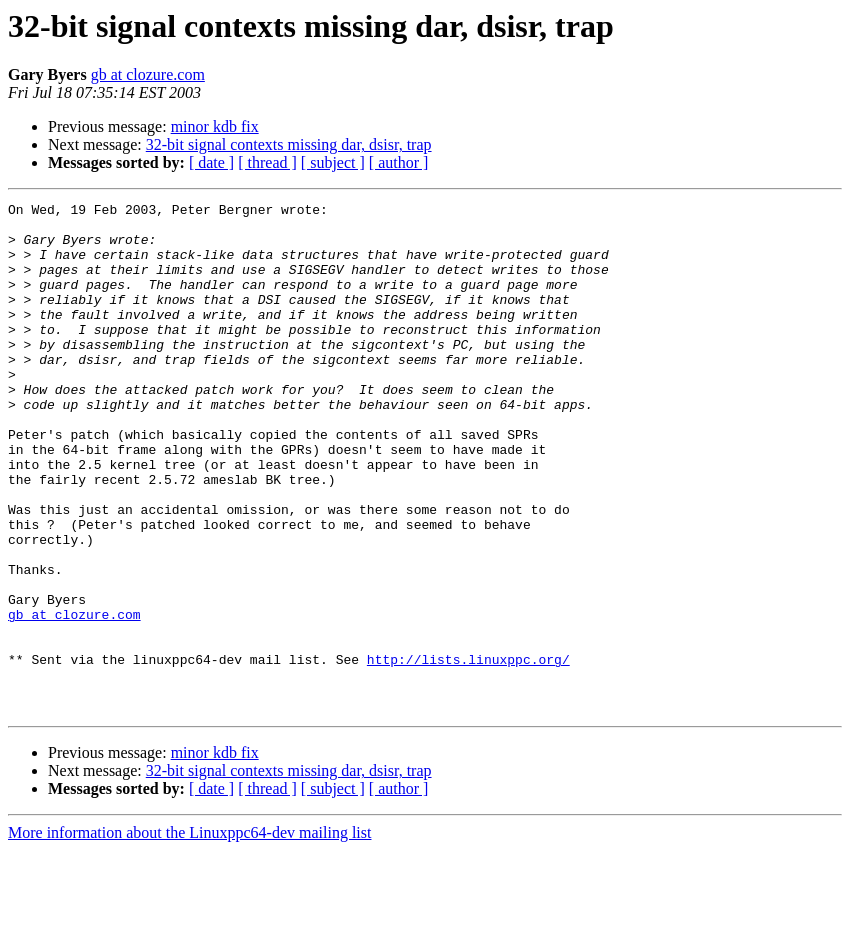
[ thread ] (267, 162)
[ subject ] (333, 162)
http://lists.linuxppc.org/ (468, 752)
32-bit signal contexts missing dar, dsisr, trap (289, 144)
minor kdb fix (215, 126)
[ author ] (399, 162)
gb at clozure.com (148, 74)
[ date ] (211, 162)
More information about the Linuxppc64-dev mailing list (189, 934)
